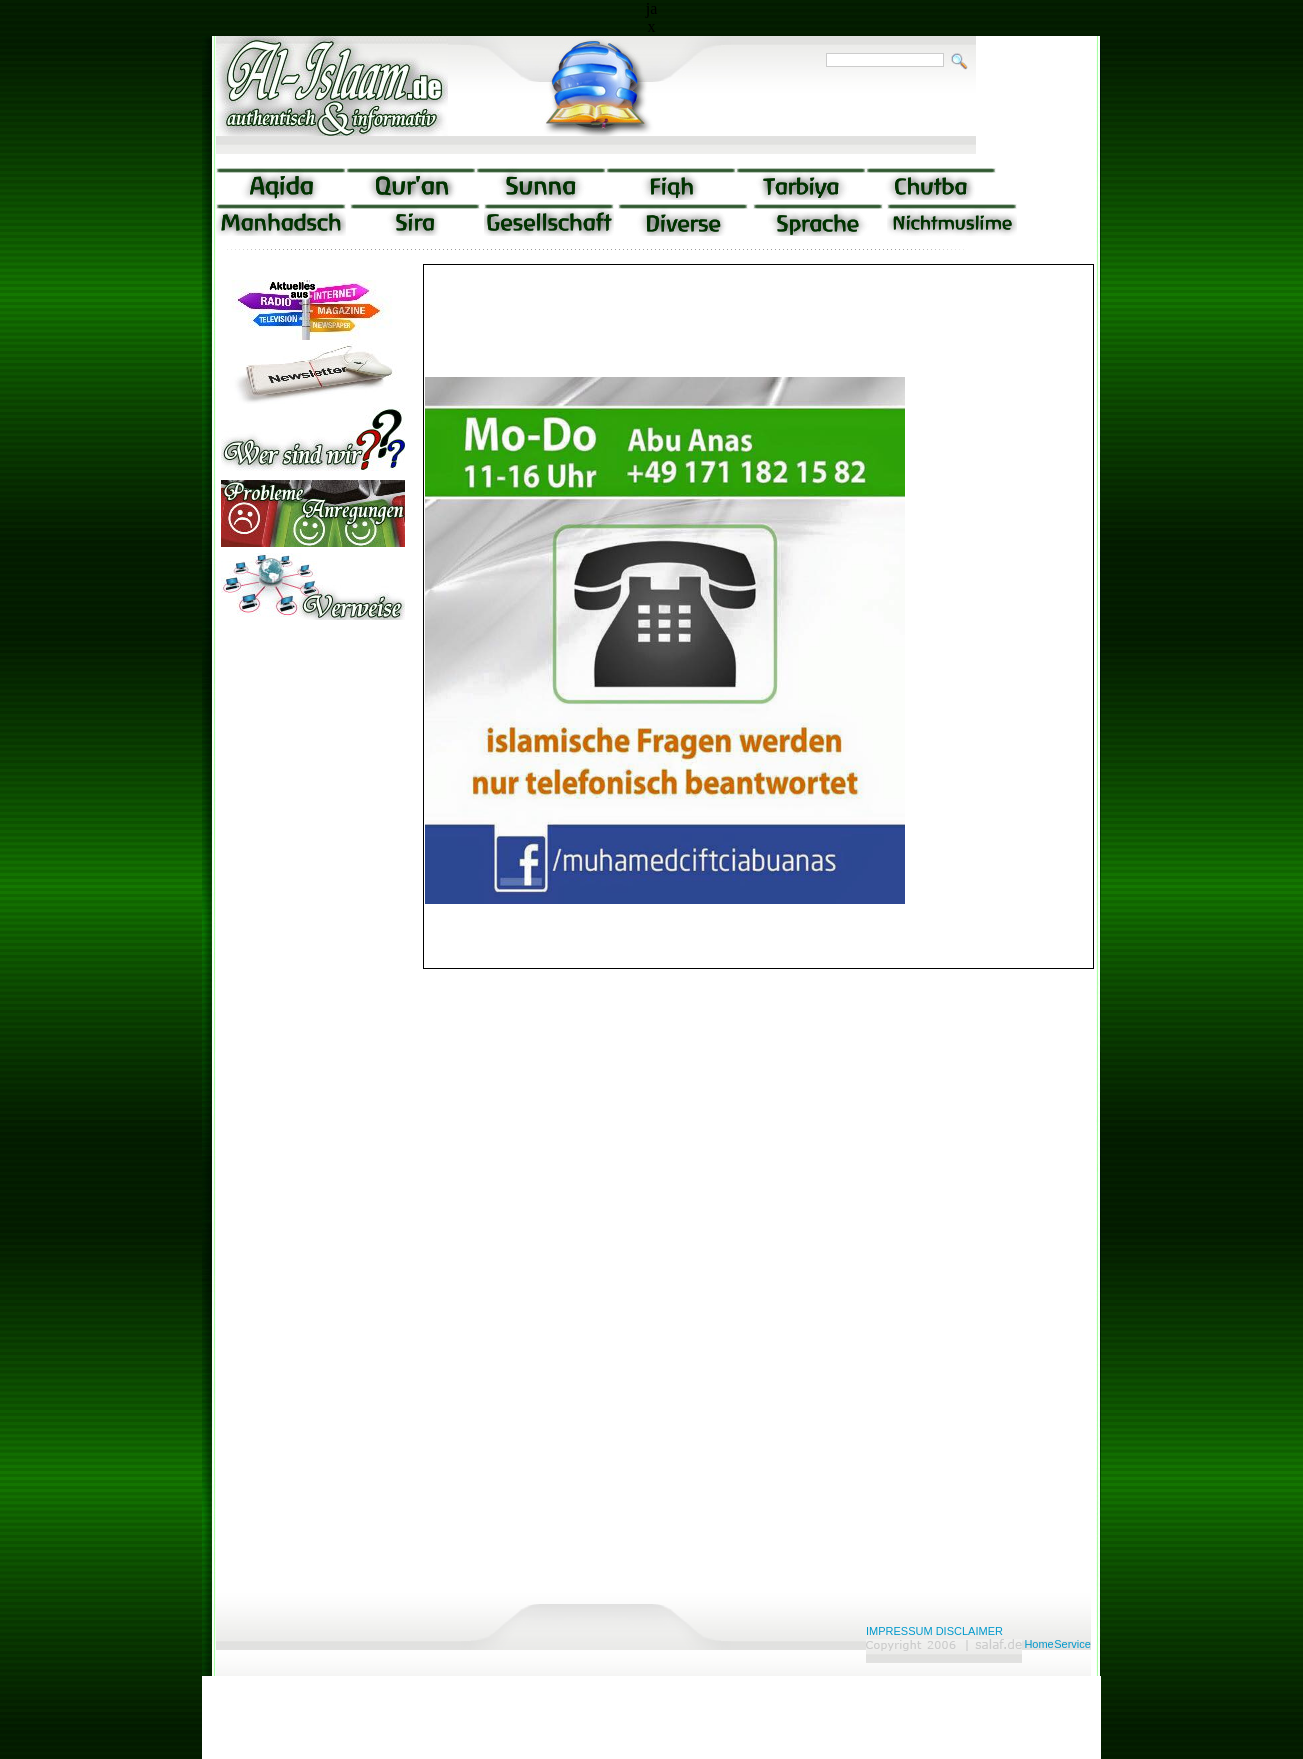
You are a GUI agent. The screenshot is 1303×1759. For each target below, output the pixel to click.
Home (1038, 1644)
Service (1072, 1644)
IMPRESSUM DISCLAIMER (934, 1631)
